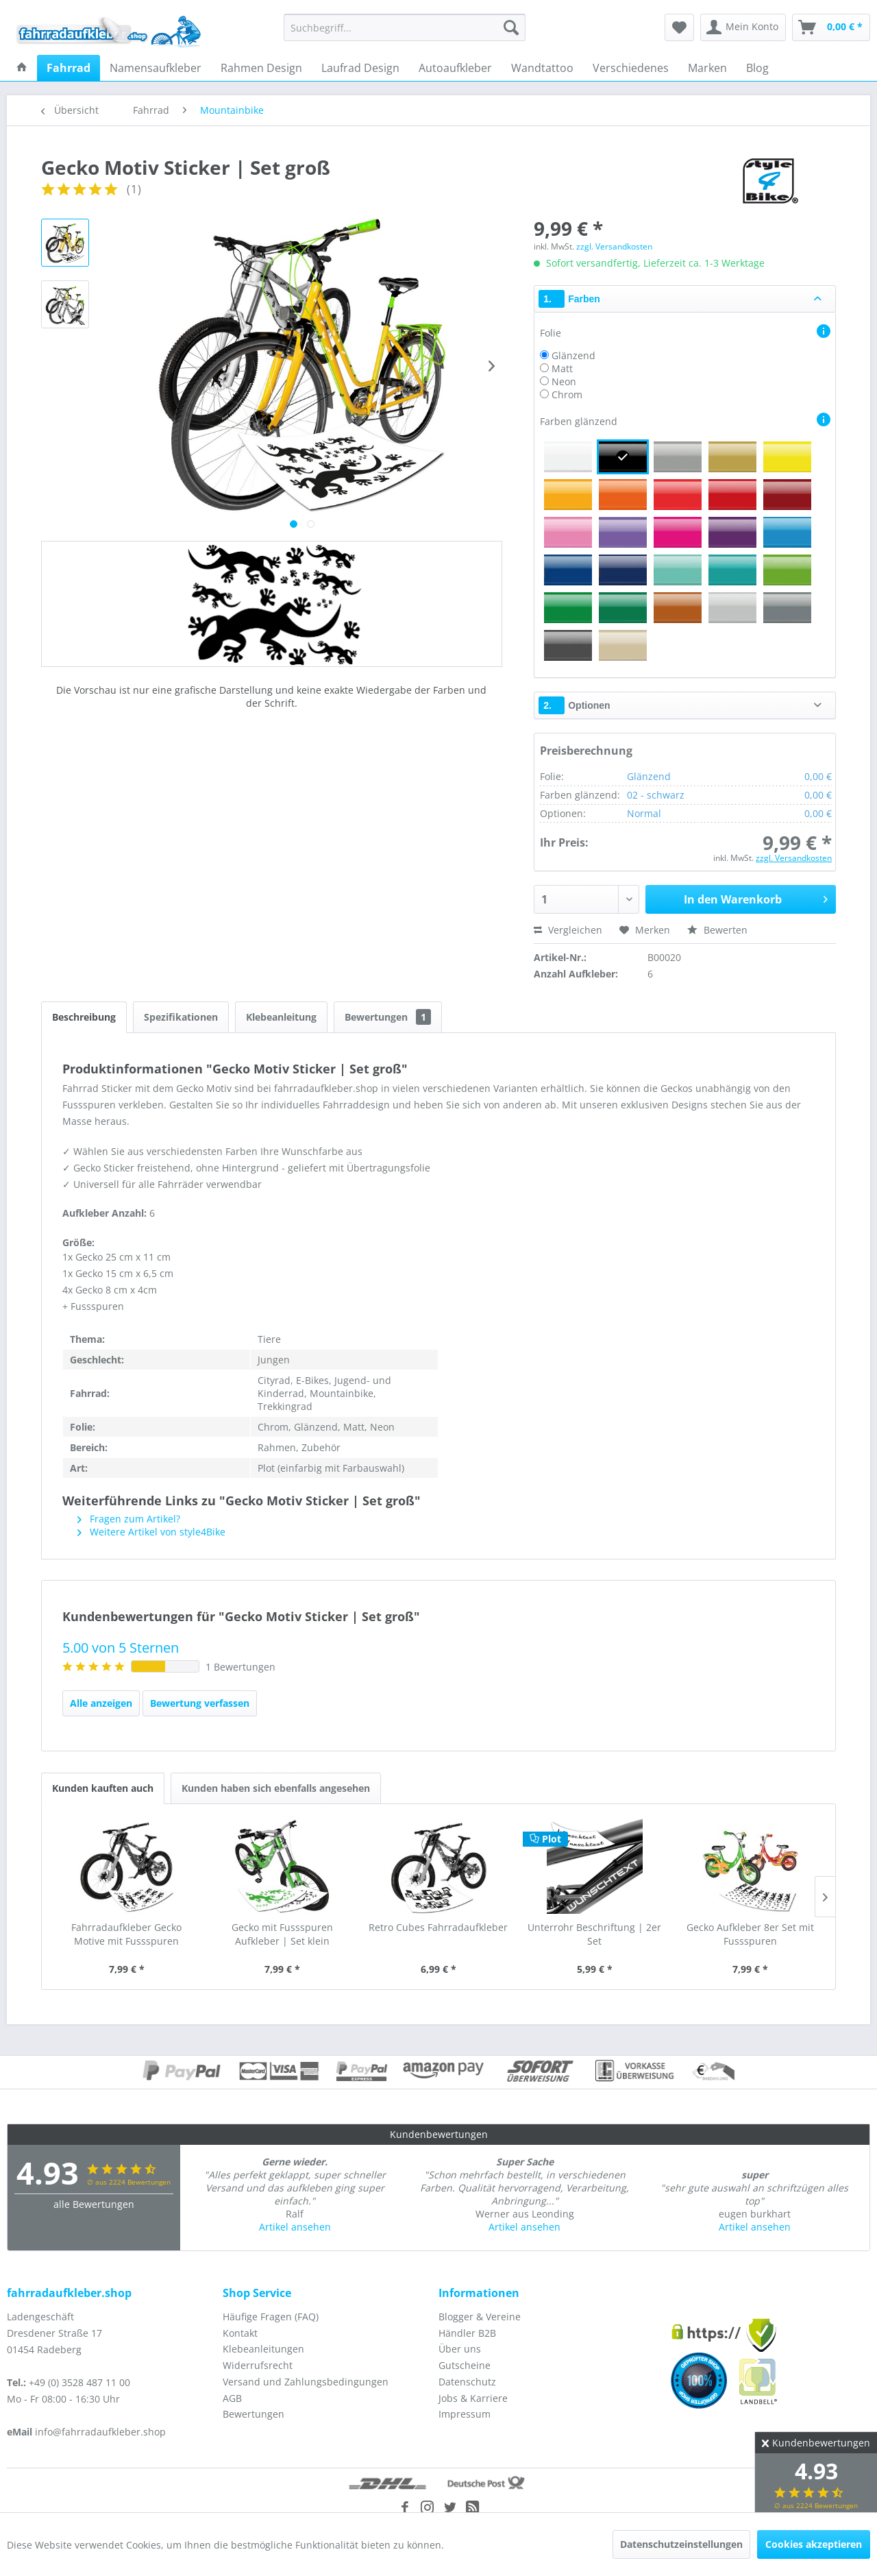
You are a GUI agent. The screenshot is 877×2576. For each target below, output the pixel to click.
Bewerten (717, 929)
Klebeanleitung (281, 1016)
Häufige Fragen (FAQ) (271, 2316)
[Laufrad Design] (360, 68)
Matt (562, 368)
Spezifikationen (181, 1016)
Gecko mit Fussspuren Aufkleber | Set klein (282, 1934)
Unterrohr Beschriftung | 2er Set (594, 1934)
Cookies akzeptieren (813, 2544)
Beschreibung (84, 1016)
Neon (564, 381)
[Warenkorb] (831, 27)
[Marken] (707, 68)
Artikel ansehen (295, 2226)
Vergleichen (568, 929)
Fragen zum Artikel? (128, 1518)
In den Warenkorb (756, 897)
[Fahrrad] (68, 68)
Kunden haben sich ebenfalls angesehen (276, 1788)
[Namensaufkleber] (155, 68)
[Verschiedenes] (630, 68)
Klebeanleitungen (263, 2348)
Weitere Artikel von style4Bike (151, 1531)
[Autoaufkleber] (455, 68)
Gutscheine (464, 2365)
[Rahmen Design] (261, 68)
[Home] (22, 68)
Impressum (464, 2413)
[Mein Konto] (743, 27)
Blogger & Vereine (479, 2316)
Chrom (567, 394)
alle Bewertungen (93, 2204)
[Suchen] (511, 27)
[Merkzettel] (679, 27)
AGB (232, 2398)
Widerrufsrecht (258, 2365)
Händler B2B (467, 2333)
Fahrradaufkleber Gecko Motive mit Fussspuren (126, 1934)
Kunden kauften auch (102, 1788)
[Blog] (757, 68)
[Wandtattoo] (542, 68)
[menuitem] (405, 27)
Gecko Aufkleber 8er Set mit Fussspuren (750, 1934)
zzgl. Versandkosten (614, 246)
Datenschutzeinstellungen (681, 2544)
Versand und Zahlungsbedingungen (305, 2381)
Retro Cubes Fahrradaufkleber (438, 1927)
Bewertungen (388, 1017)
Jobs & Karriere (473, 2398)
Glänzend (573, 355)
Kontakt (240, 2333)
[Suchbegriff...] (405, 27)
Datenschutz (467, 2381)
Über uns (459, 2348)
